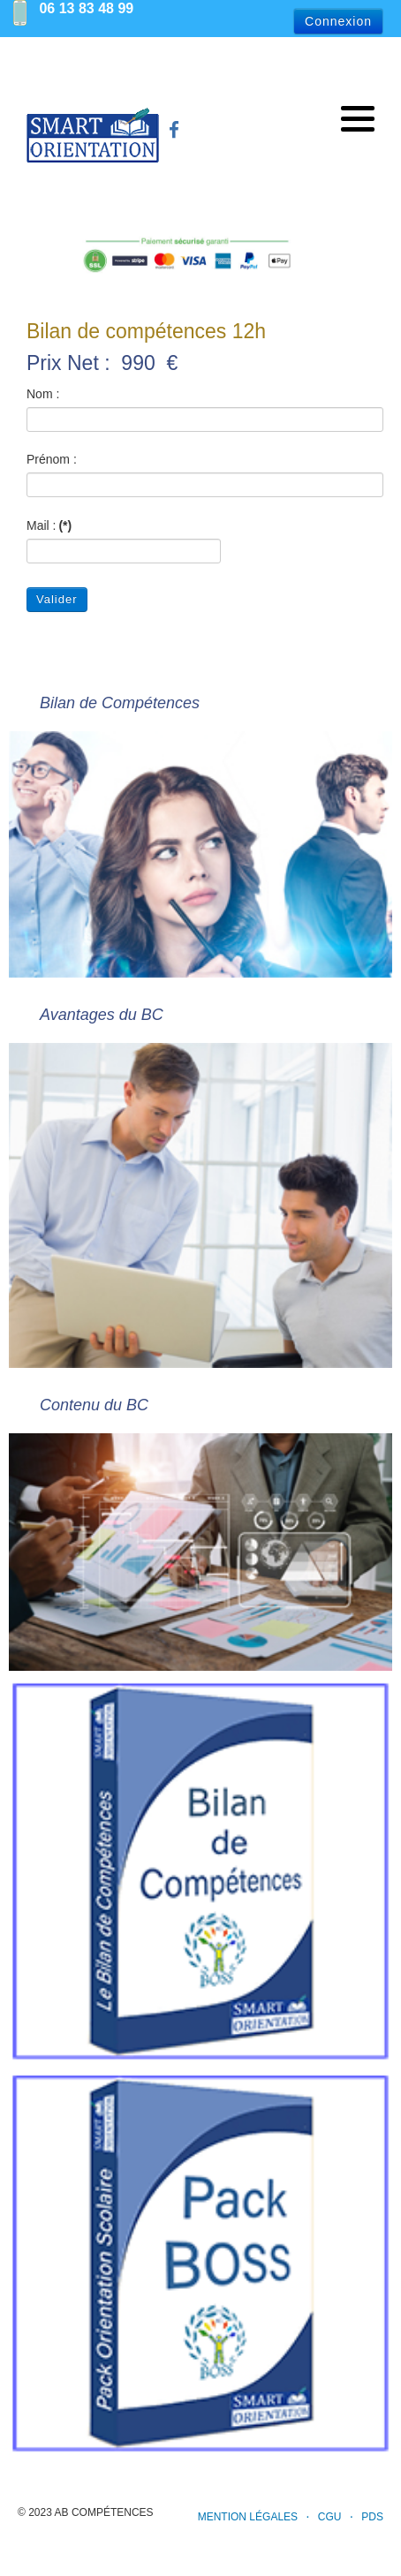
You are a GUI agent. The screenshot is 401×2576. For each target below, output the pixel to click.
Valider (57, 599)
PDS (372, 2517)
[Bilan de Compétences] (200, 822)
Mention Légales (248, 2517)
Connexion (338, 21)
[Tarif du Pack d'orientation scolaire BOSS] (200, 2263)
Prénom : (51, 459)
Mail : (49, 525)
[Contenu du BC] (200, 1519)
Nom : (42, 394)
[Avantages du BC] (200, 1173)
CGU (330, 2517)
